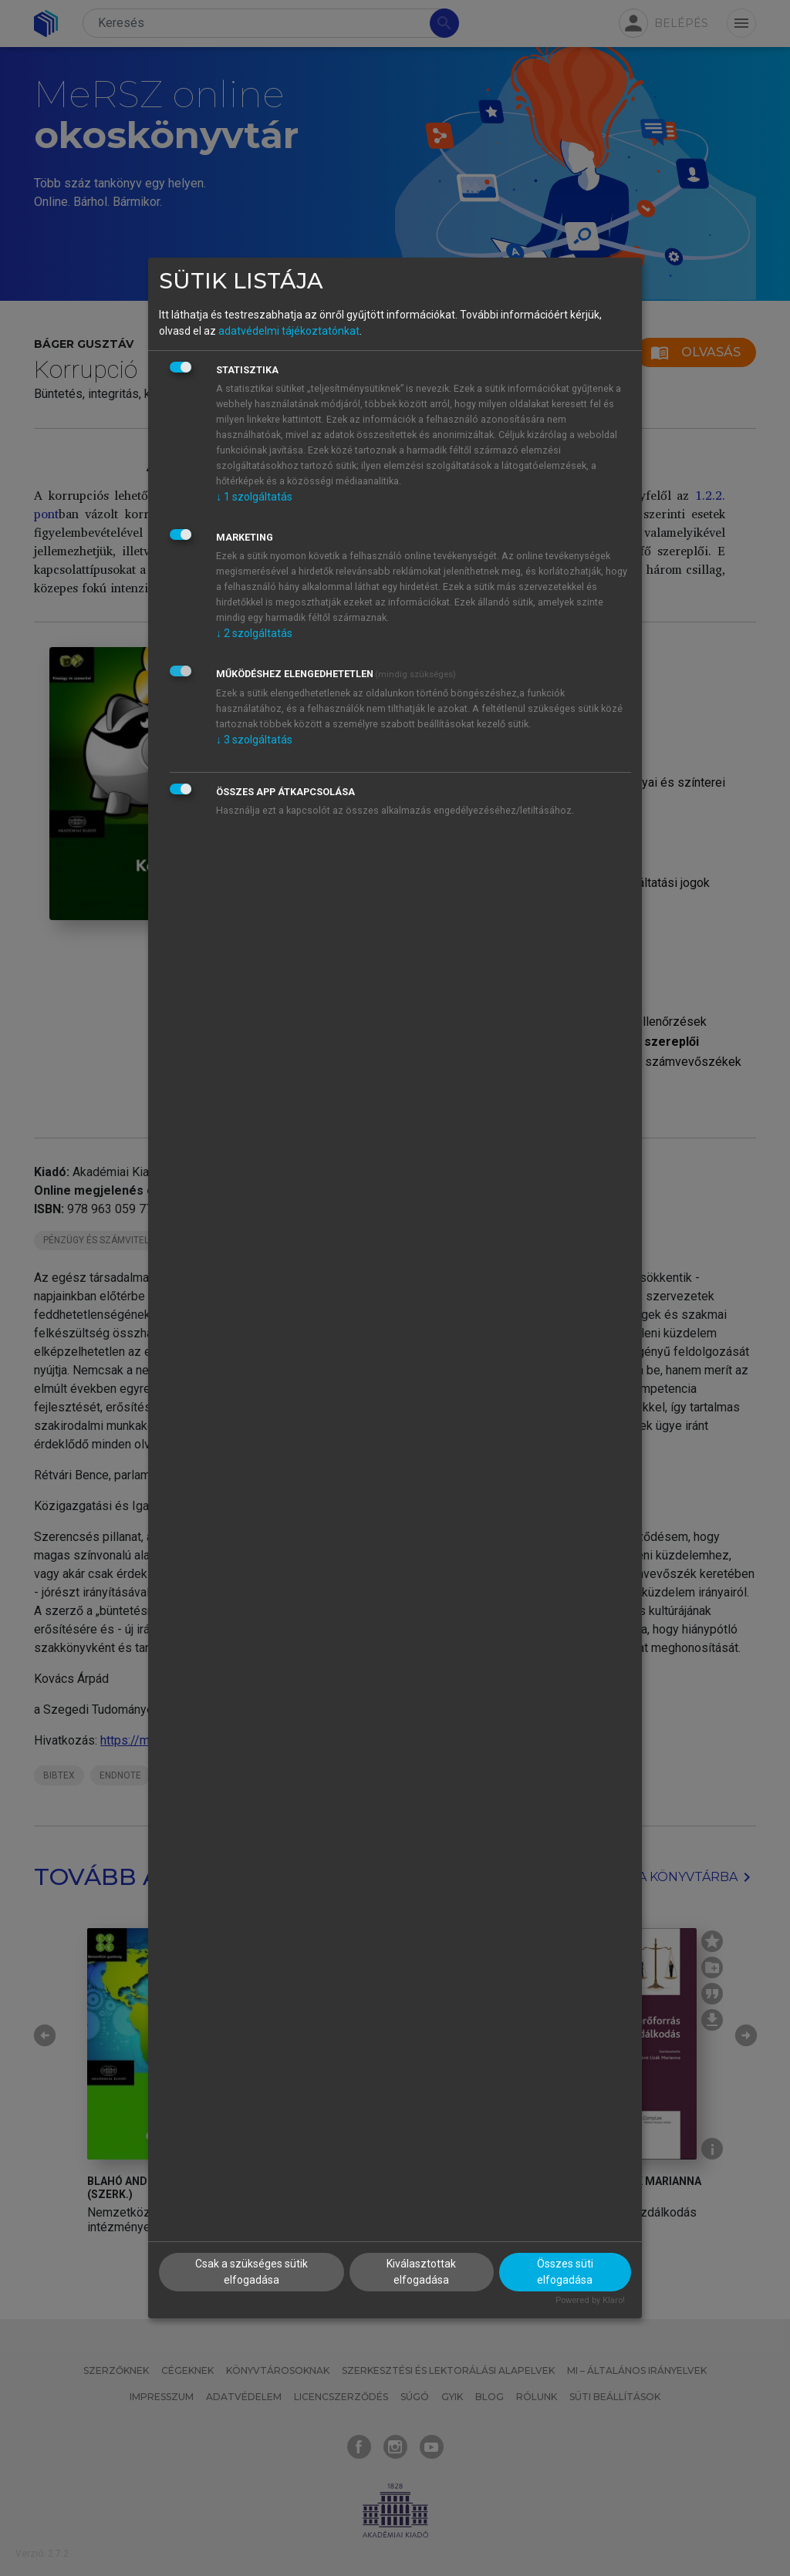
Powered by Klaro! (590, 2300)
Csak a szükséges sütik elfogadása (251, 2271)
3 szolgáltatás (254, 739)
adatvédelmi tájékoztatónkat (289, 331)
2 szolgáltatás (254, 633)
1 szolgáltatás (254, 497)
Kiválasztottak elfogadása (421, 2271)
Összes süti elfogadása (565, 2271)
